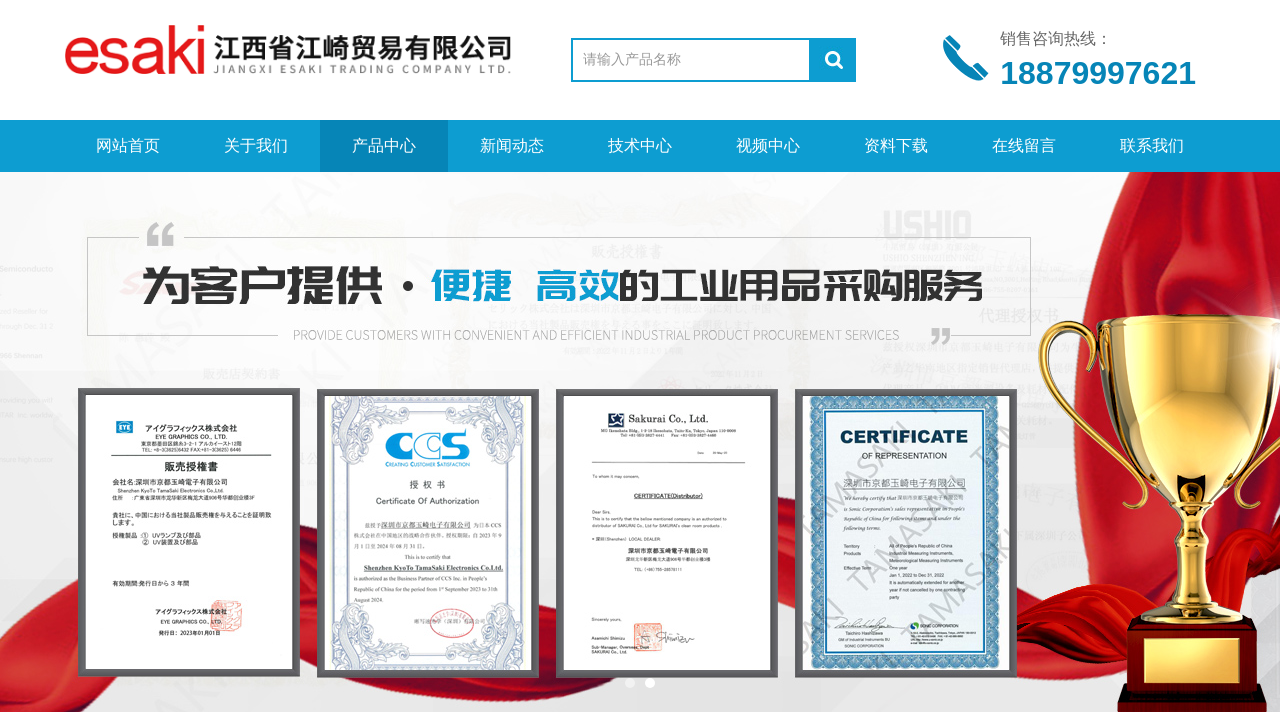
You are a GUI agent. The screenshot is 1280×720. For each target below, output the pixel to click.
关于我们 (256, 145)
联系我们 (1152, 145)
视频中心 (768, 145)
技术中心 (640, 145)
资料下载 (896, 145)
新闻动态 (512, 145)
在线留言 (1024, 145)
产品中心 (384, 145)
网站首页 (128, 145)
